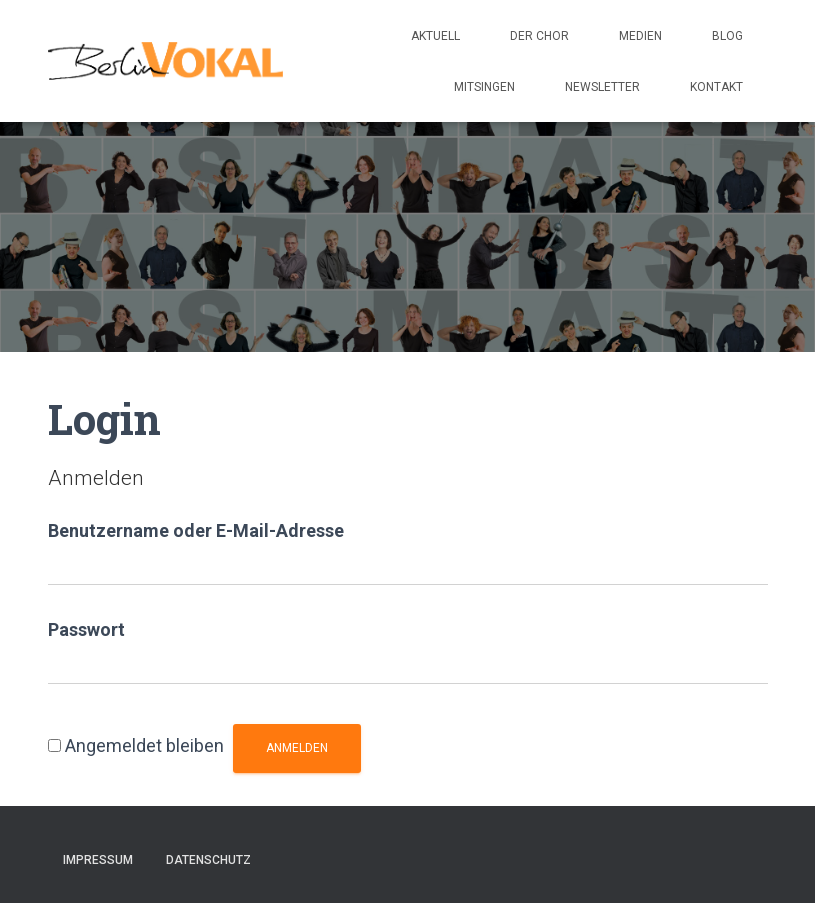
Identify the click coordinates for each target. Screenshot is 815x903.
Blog (727, 36)
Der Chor (539, 36)
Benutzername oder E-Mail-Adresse (196, 530)
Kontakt (716, 87)
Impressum (98, 860)
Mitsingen (484, 87)
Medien (640, 36)
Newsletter (602, 87)
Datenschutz (208, 860)
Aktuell (435, 36)
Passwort (86, 629)
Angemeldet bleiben (144, 745)
